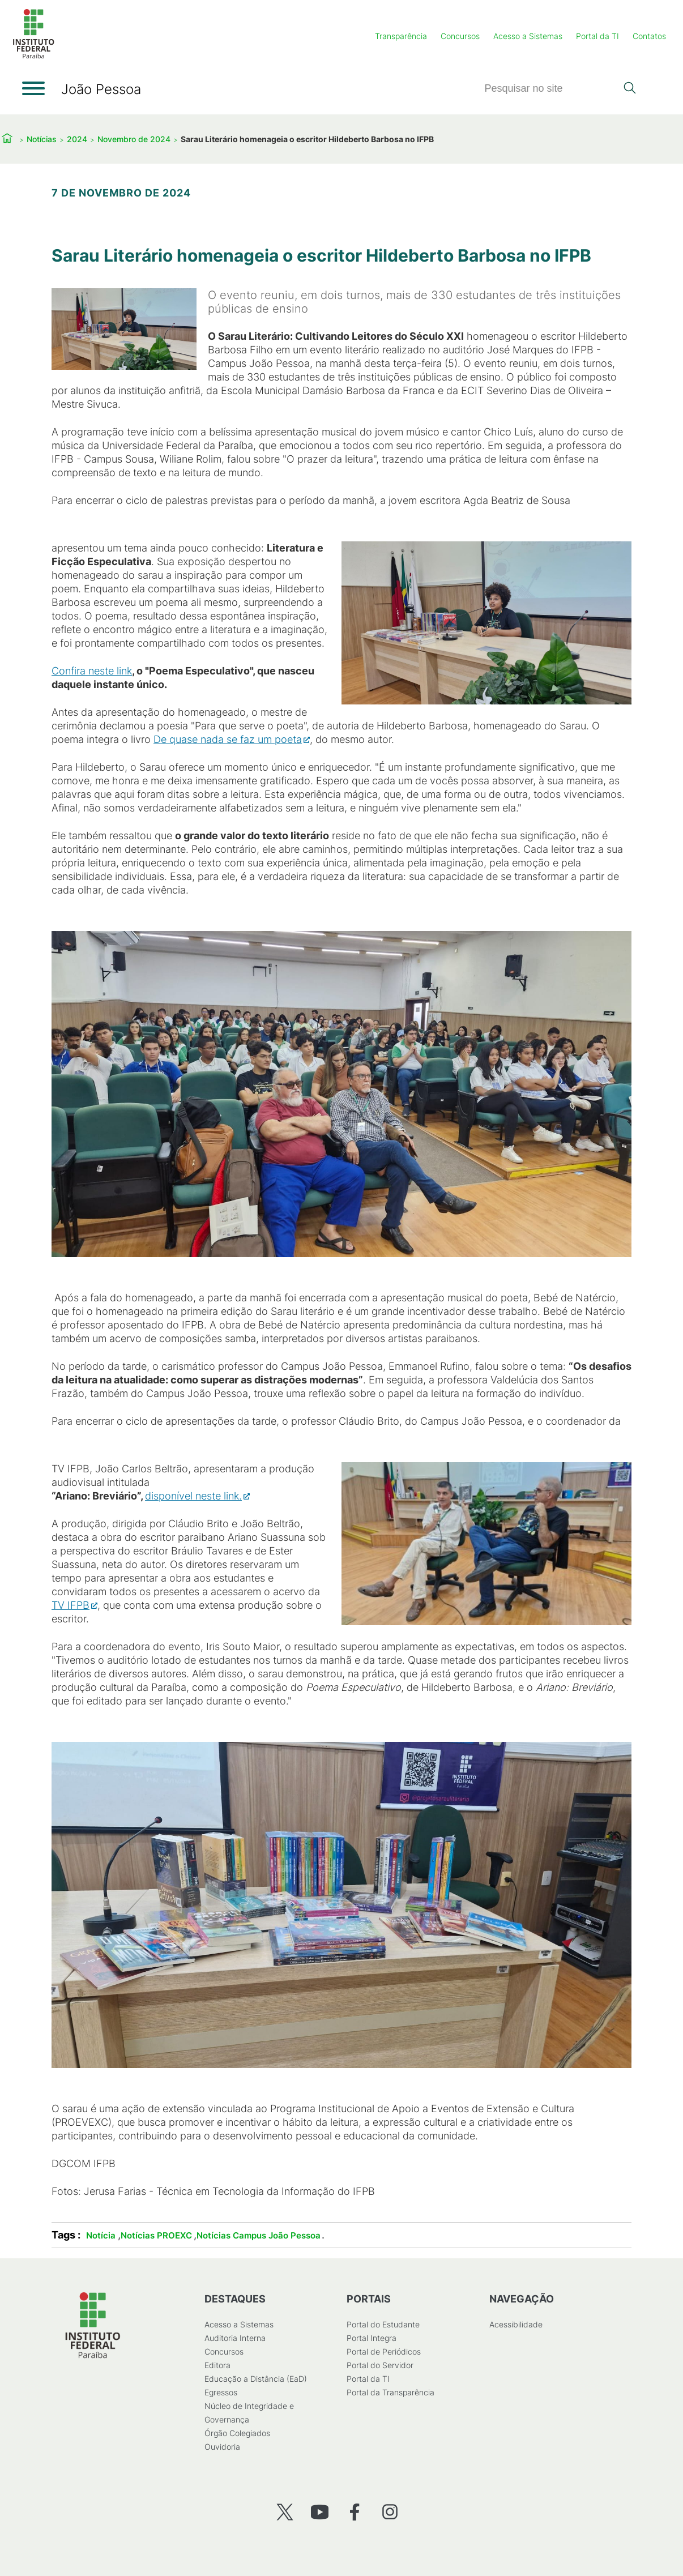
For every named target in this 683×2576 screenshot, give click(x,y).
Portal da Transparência (390, 2392)
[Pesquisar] (550, 88)
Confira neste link (92, 671)
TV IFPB (70, 1605)
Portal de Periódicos (384, 2351)
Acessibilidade (516, 2324)
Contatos (649, 36)
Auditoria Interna (235, 2338)
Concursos (460, 36)
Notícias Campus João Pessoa (259, 2235)
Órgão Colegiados (237, 2433)
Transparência (401, 36)
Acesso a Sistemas (527, 36)
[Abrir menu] (33, 88)
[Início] (33, 56)
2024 (77, 139)
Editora (217, 2365)
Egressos (220, 2392)
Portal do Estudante (383, 2324)
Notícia (101, 2235)
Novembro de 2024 (133, 139)
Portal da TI (597, 36)
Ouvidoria (222, 2446)
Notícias (42, 139)
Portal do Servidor (380, 2365)
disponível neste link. (193, 1496)
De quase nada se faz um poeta (227, 739)
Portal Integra (371, 2338)
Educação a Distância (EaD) (255, 2378)
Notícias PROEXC (156, 2235)
